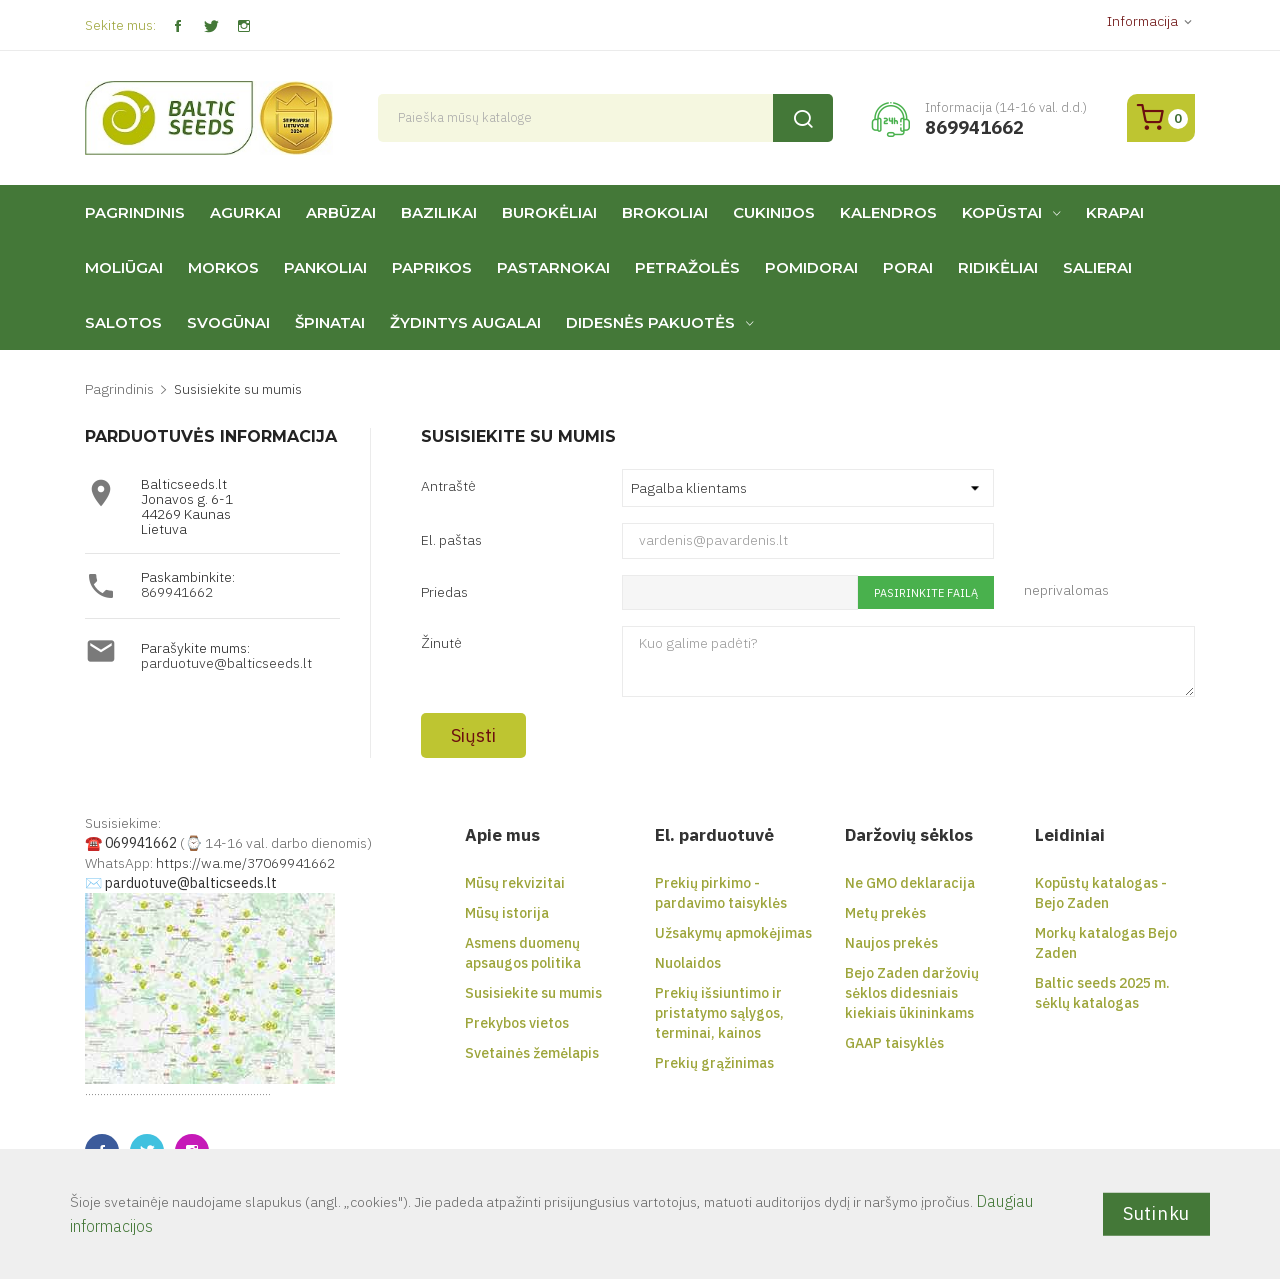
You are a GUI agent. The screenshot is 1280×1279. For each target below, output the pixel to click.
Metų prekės (885, 913)
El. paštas (451, 539)
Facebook (177, 26)
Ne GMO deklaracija (910, 883)
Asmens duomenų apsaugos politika (523, 953)
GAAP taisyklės (894, 1043)
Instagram (243, 26)
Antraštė (448, 485)
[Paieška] (606, 118)
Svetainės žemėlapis (532, 1053)
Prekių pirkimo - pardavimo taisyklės (721, 893)
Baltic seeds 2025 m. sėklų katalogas (1102, 993)
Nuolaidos (688, 963)
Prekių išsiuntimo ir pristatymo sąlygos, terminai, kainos (719, 1013)
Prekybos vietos (517, 1023)
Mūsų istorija (507, 913)
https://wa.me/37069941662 (245, 863)
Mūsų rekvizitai (515, 883)
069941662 (141, 843)
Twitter (210, 26)
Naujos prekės (891, 943)
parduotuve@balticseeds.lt (226, 663)
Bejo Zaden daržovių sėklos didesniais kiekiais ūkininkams (912, 993)
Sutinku (1156, 1213)
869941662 (177, 592)
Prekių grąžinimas (714, 1063)
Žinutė (441, 642)
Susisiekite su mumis (533, 993)
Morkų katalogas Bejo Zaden (1106, 943)
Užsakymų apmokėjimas (733, 933)
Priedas (444, 591)
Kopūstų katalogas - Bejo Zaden (1101, 893)
